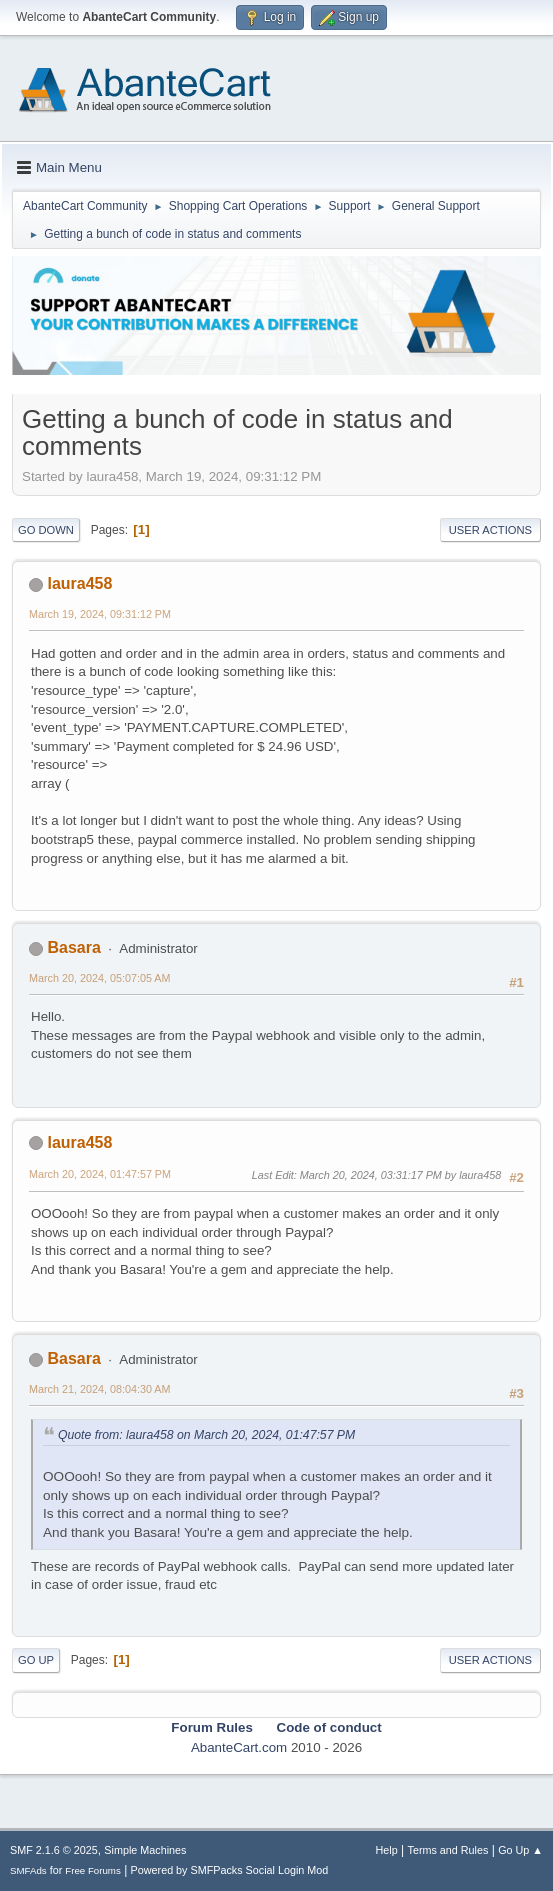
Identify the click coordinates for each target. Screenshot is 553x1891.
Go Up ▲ (520, 1850)
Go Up (36, 1660)
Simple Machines (145, 1850)
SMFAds (28, 1870)
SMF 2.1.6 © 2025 (54, 1850)
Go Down (46, 530)
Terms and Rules (448, 1850)
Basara (73, 947)
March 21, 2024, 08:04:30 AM (99, 1389)
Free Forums (93, 1870)
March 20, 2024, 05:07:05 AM (99, 978)
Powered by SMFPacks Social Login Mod (230, 1870)
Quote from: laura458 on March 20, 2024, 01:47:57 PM (206, 1435)
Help (387, 1850)
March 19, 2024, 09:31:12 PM (100, 614)
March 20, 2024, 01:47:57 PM (100, 1174)
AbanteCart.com (239, 1747)
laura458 (79, 583)
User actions (490, 530)
